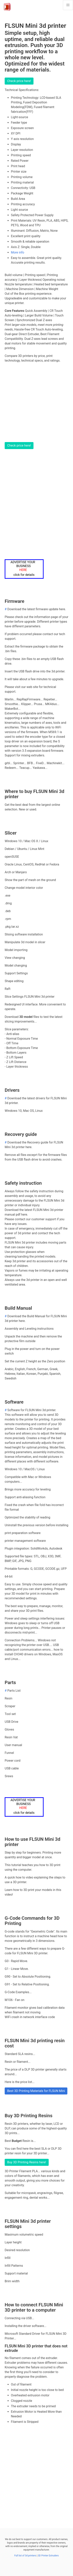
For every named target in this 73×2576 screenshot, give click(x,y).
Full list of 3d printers (25, 2555)
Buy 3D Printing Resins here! (26, 2162)
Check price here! (19, 81)
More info (17, 252)
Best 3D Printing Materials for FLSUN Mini (36, 2091)
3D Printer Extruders (48, 2555)
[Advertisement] (36, 402)
